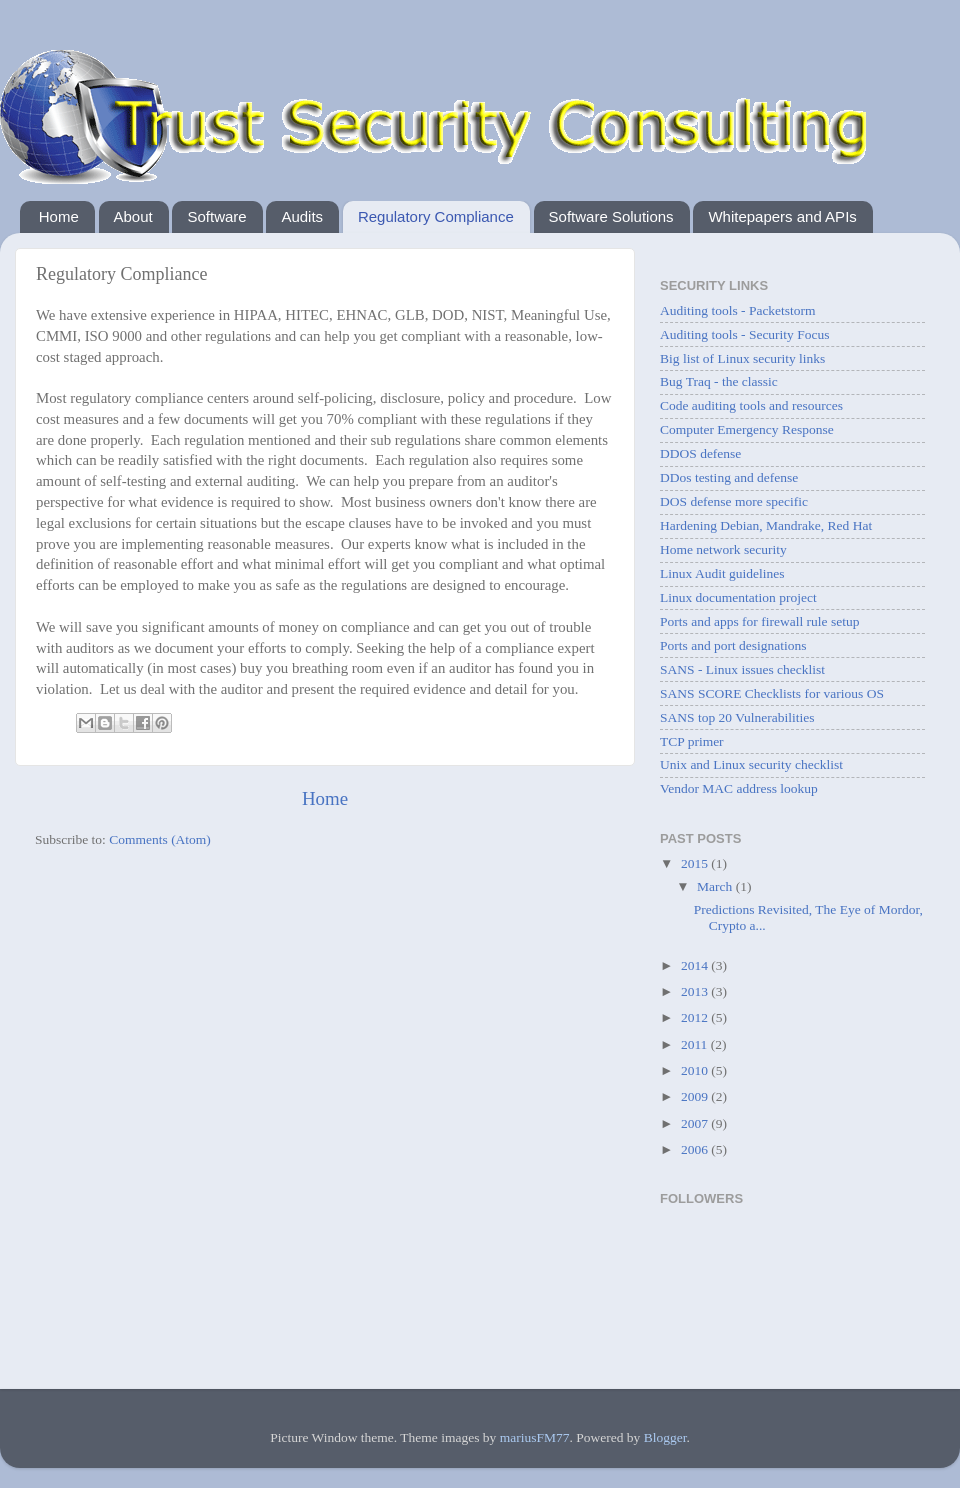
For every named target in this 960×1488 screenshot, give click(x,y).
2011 (696, 1044)
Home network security (723, 549)
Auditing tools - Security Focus (745, 334)
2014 (696, 965)
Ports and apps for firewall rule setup (759, 621)
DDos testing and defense (729, 477)
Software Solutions (611, 216)
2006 (696, 1149)
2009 (696, 1096)
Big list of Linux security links (742, 358)
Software (216, 216)
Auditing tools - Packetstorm (738, 310)
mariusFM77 (535, 1437)
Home (59, 216)
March (716, 886)
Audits (302, 216)
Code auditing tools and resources (751, 405)
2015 (696, 863)
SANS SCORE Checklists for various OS (772, 693)
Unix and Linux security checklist (751, 764)
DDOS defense (700, 453)
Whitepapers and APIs (782, 216)
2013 (696, 991)
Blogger (665, 1437)
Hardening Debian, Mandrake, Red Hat (766, 525)
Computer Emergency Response (747, 429)
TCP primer (692, 741)
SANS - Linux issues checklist (742, 669)
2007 (696, 1123)
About (133, 216)
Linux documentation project (738, 597)
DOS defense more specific (734, 501)
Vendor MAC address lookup (739, 788)
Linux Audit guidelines (722, 573)
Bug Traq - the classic (719, 381)
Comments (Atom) (160, 839)
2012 (696, 1017)
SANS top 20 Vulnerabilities (737, 717)
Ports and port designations (733, 645)
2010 (696, 1070)
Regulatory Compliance (436, 216)
